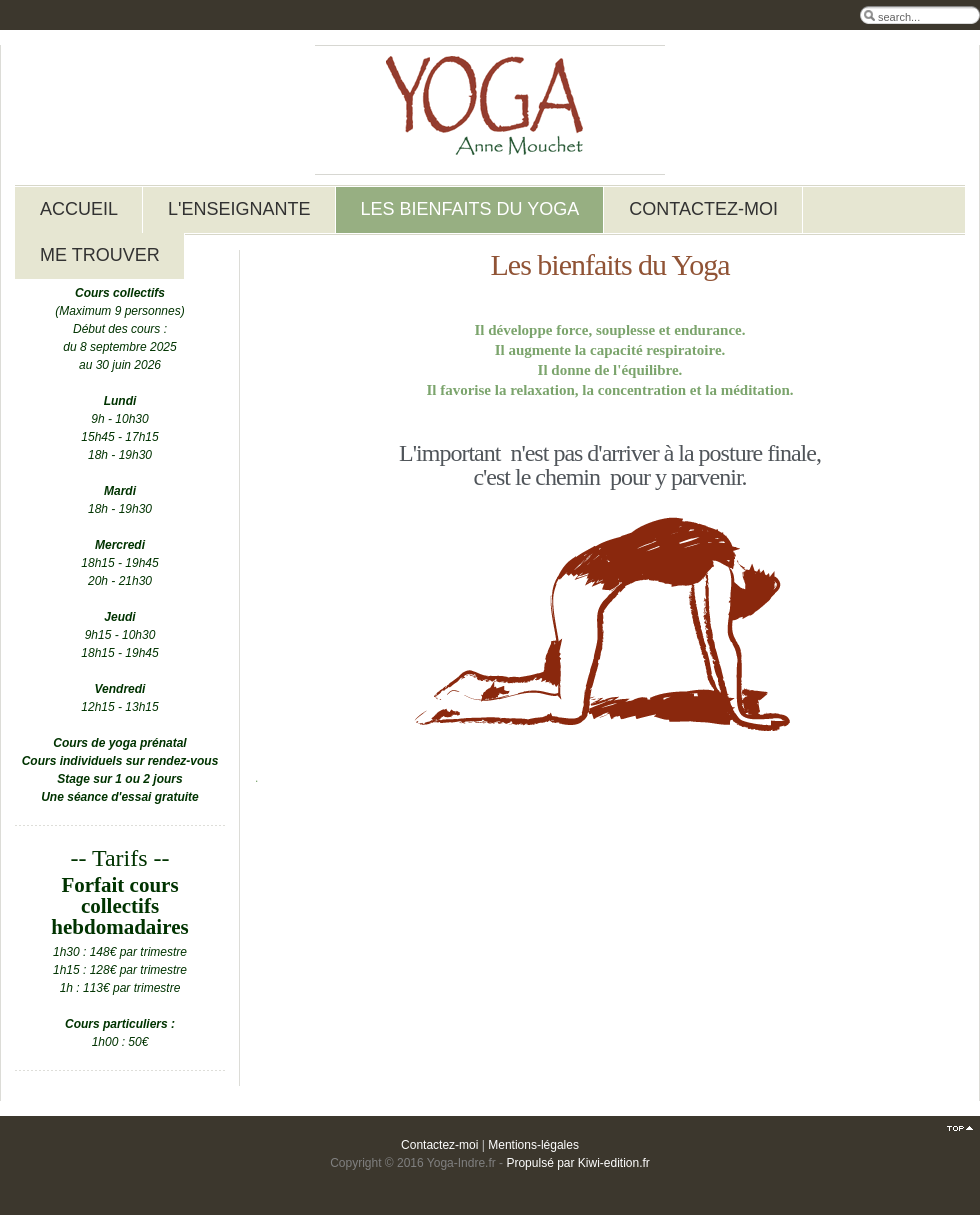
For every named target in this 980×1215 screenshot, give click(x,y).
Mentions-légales (533, 1145)
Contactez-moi (439, 1145)
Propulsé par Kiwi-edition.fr (577, 1163)
